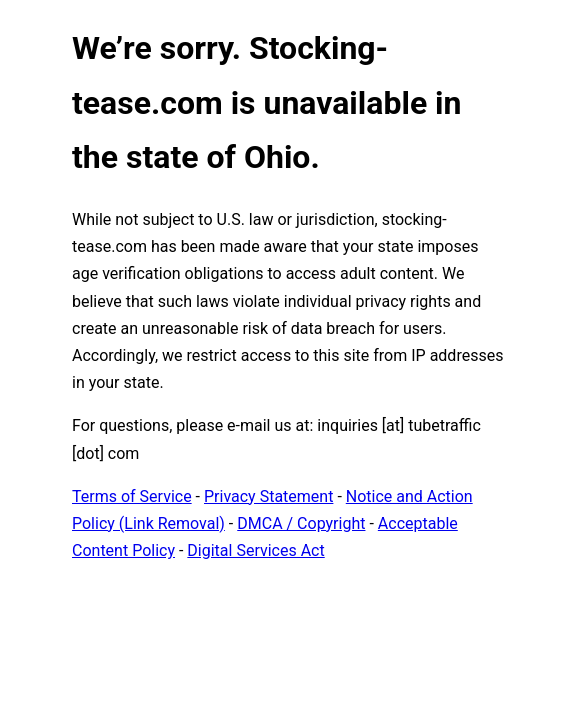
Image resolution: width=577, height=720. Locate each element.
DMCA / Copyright (301, 523)
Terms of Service (132, 496)
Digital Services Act (255, 550)
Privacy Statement (268, 496)
